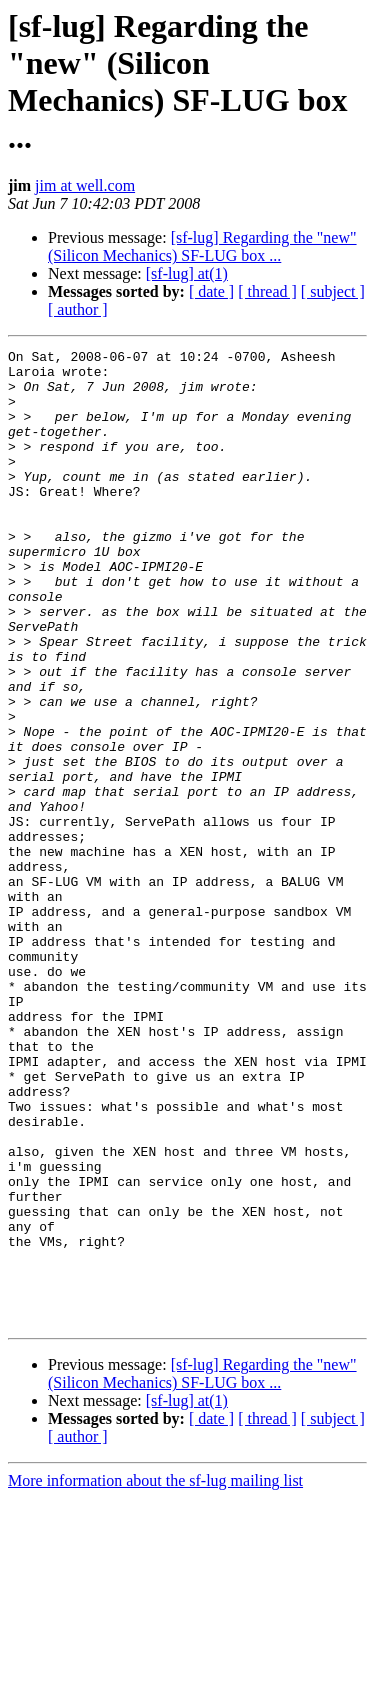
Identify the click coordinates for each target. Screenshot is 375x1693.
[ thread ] (267, 291)
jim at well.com (85, 185)
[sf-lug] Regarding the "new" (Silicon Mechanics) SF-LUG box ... (202, 246)
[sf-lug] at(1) (187, 273)
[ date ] (211, 291)
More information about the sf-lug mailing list (155, 1675)
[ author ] (78, 309)
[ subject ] (333, 291)
